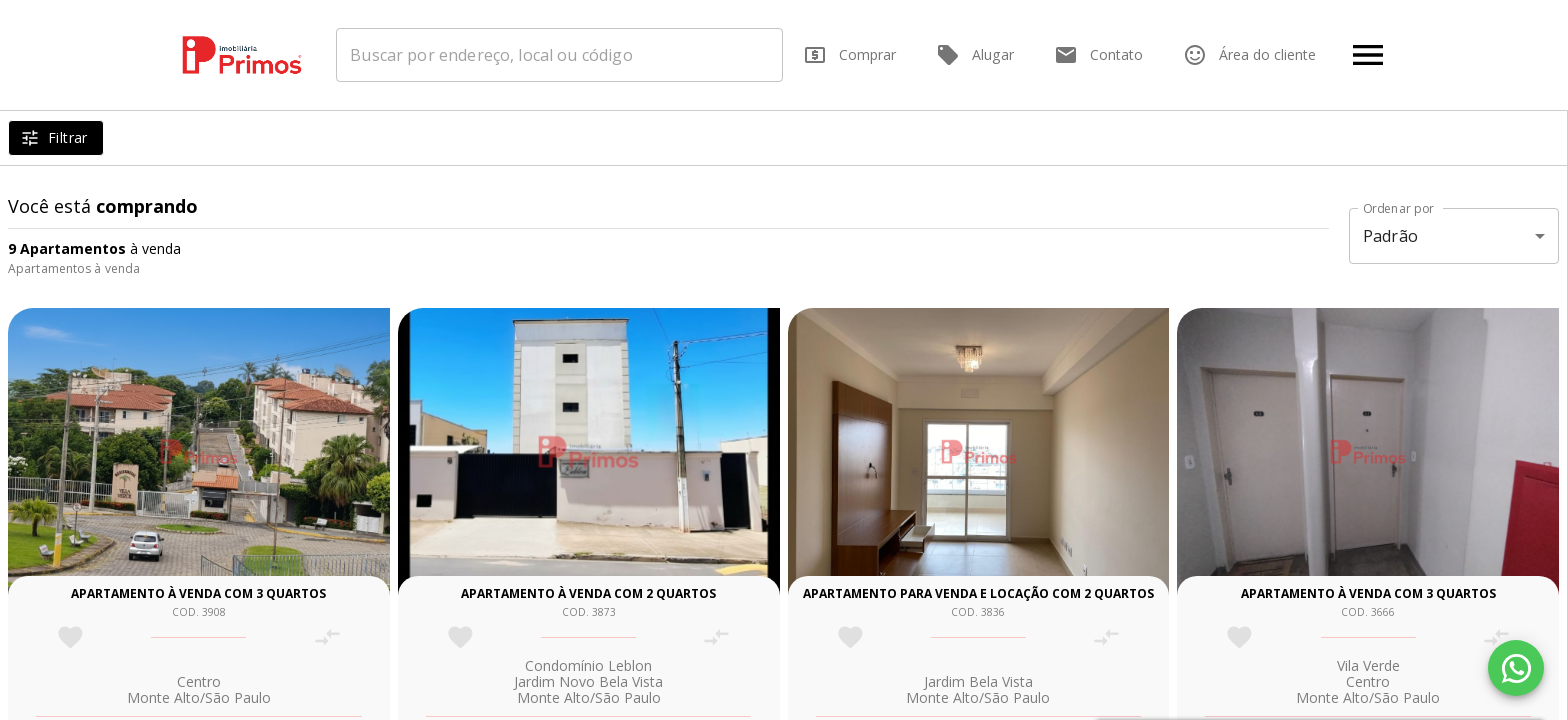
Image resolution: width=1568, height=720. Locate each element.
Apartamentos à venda (74, 268)
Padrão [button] (1390, 236)
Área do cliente (1249, 55)
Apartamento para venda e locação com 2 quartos (978, 593)
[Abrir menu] (1368, 55)
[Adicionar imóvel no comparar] (327, 637)
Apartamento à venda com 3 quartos (198, 593)
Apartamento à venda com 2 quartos (588, 593)
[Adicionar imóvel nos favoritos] (70, 637)
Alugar (975, 55)
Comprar (849, 55)
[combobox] (565, 55)
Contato (1098, 55)
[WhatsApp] (1516, 668)
